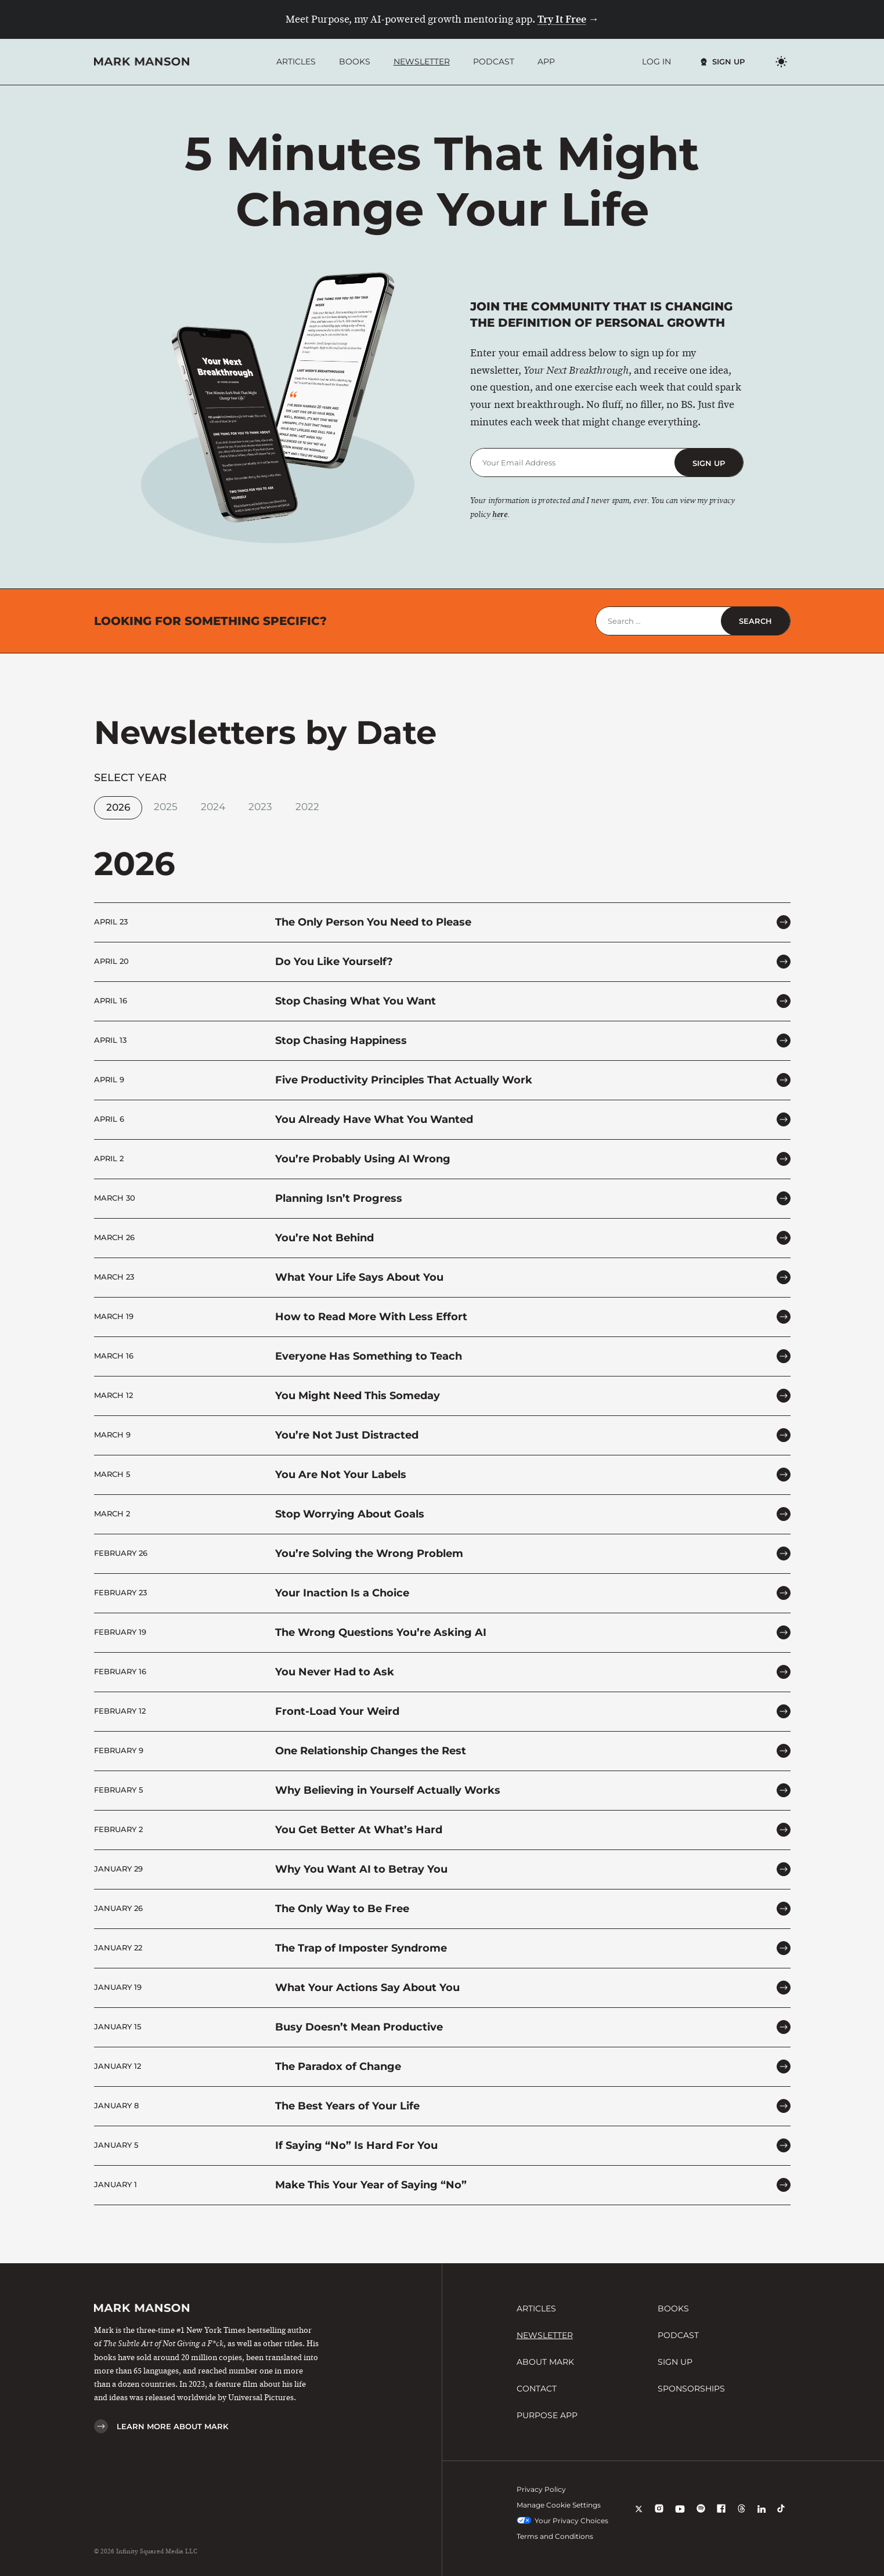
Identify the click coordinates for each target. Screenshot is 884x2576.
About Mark (545, 2362)
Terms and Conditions (555, 2536)
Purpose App (547, 2415)
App (546, 61)
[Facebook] (721, 2516)
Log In (656, 61)
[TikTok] (781, 2516)
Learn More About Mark (172, 2426)
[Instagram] (659, 2516)
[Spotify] (701, 2516)
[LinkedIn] (761, 2516)
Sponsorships (691, 2388)
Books (354, 61)
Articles (296, 61)
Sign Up (728, 61)
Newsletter (422, 61)
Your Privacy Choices (563, 2520)
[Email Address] (573, 462)
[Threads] (741, 2516)
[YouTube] (680, 2516)
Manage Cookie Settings (559, 2505)
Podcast (493, 61)
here (499, 515)
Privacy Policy (541, 2489)
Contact (537, 2388)
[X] (639, 2516)
